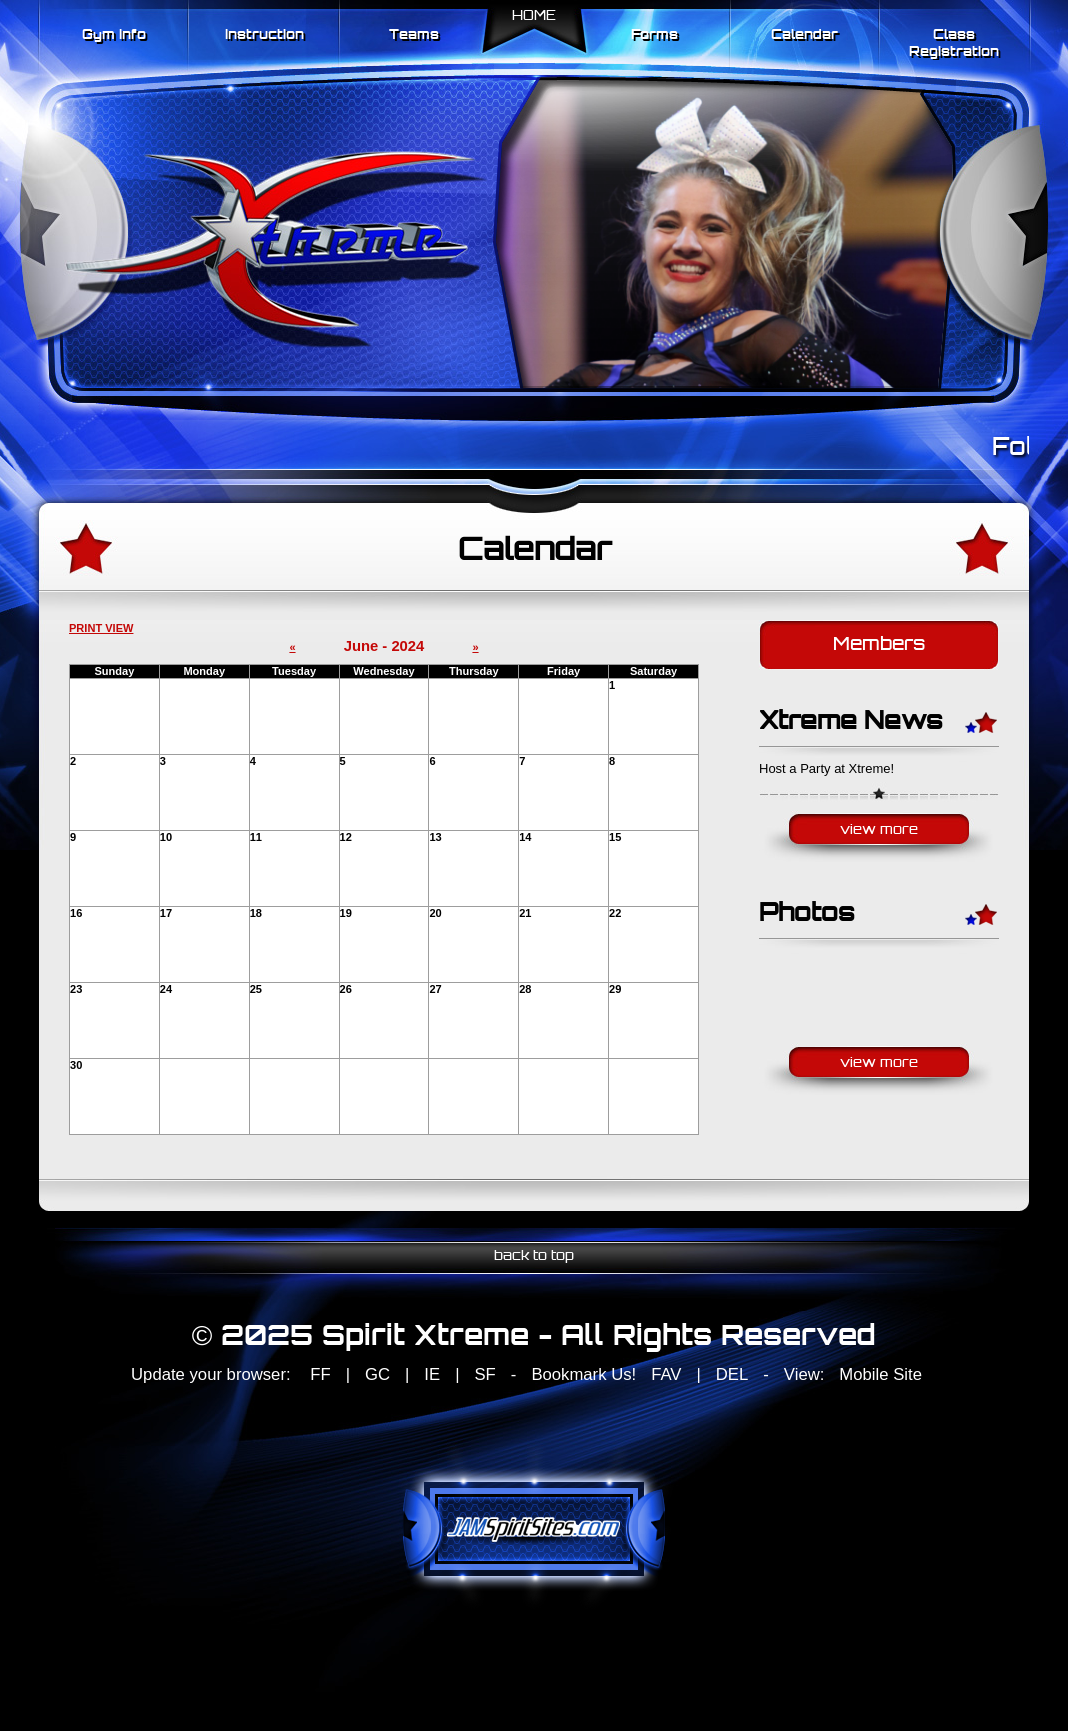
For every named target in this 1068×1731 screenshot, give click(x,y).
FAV (666, 1374)
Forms (654, 35)
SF (484, 1374)
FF (320, 1374)
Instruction (264, 35)
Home (534, 16)
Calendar (804, 35)
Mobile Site (880, 1374)
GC (377, 1374)
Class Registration (954, 44)
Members (879, 645)
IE (432, 1374)
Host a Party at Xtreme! (826, 768)
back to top (534, 1256)
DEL (732, 1374)
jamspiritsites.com (534, 1529)
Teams (414, 35)
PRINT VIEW (101, 628)
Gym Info (114, 35)
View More (879, 830)
